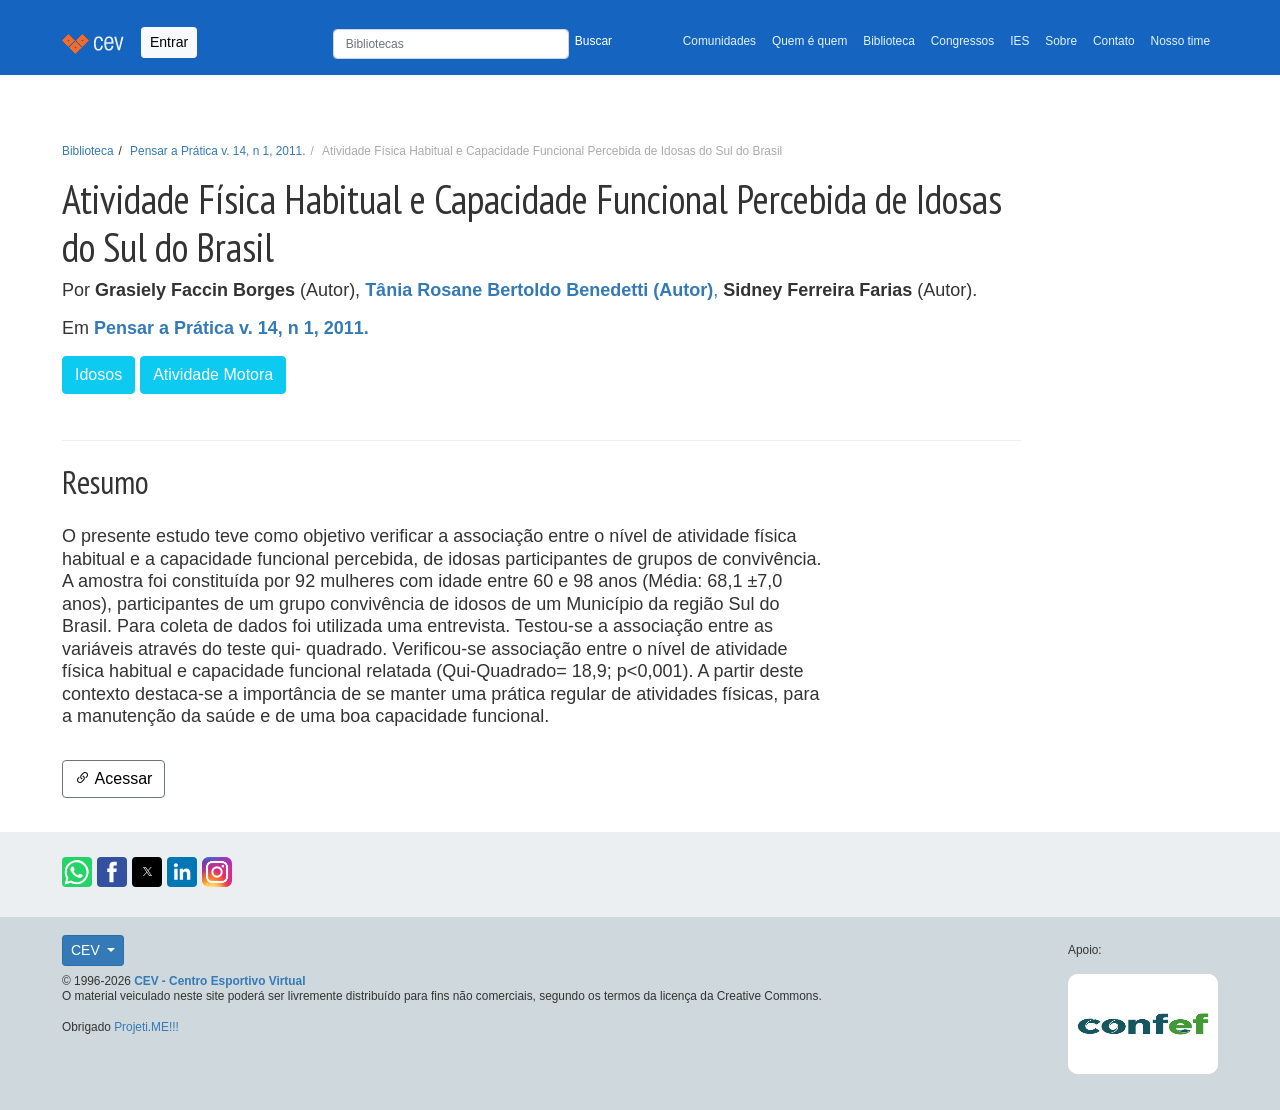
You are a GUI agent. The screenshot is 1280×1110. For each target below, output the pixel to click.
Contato (1114, 41)
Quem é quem (809, 41)
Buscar (593, 41)
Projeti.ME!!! (146, 1027)
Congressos (962, 41)
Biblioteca (889, 41)
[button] (77, 872)
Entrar (169, 42)
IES (1019, 41)
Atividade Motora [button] (213, 374)
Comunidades (719, 41)
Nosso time (1180, 41)
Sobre (1061, 41)
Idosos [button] (98, 374)
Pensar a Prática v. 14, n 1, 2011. (217, 151)
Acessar (113, 778)
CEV (87, 950)
